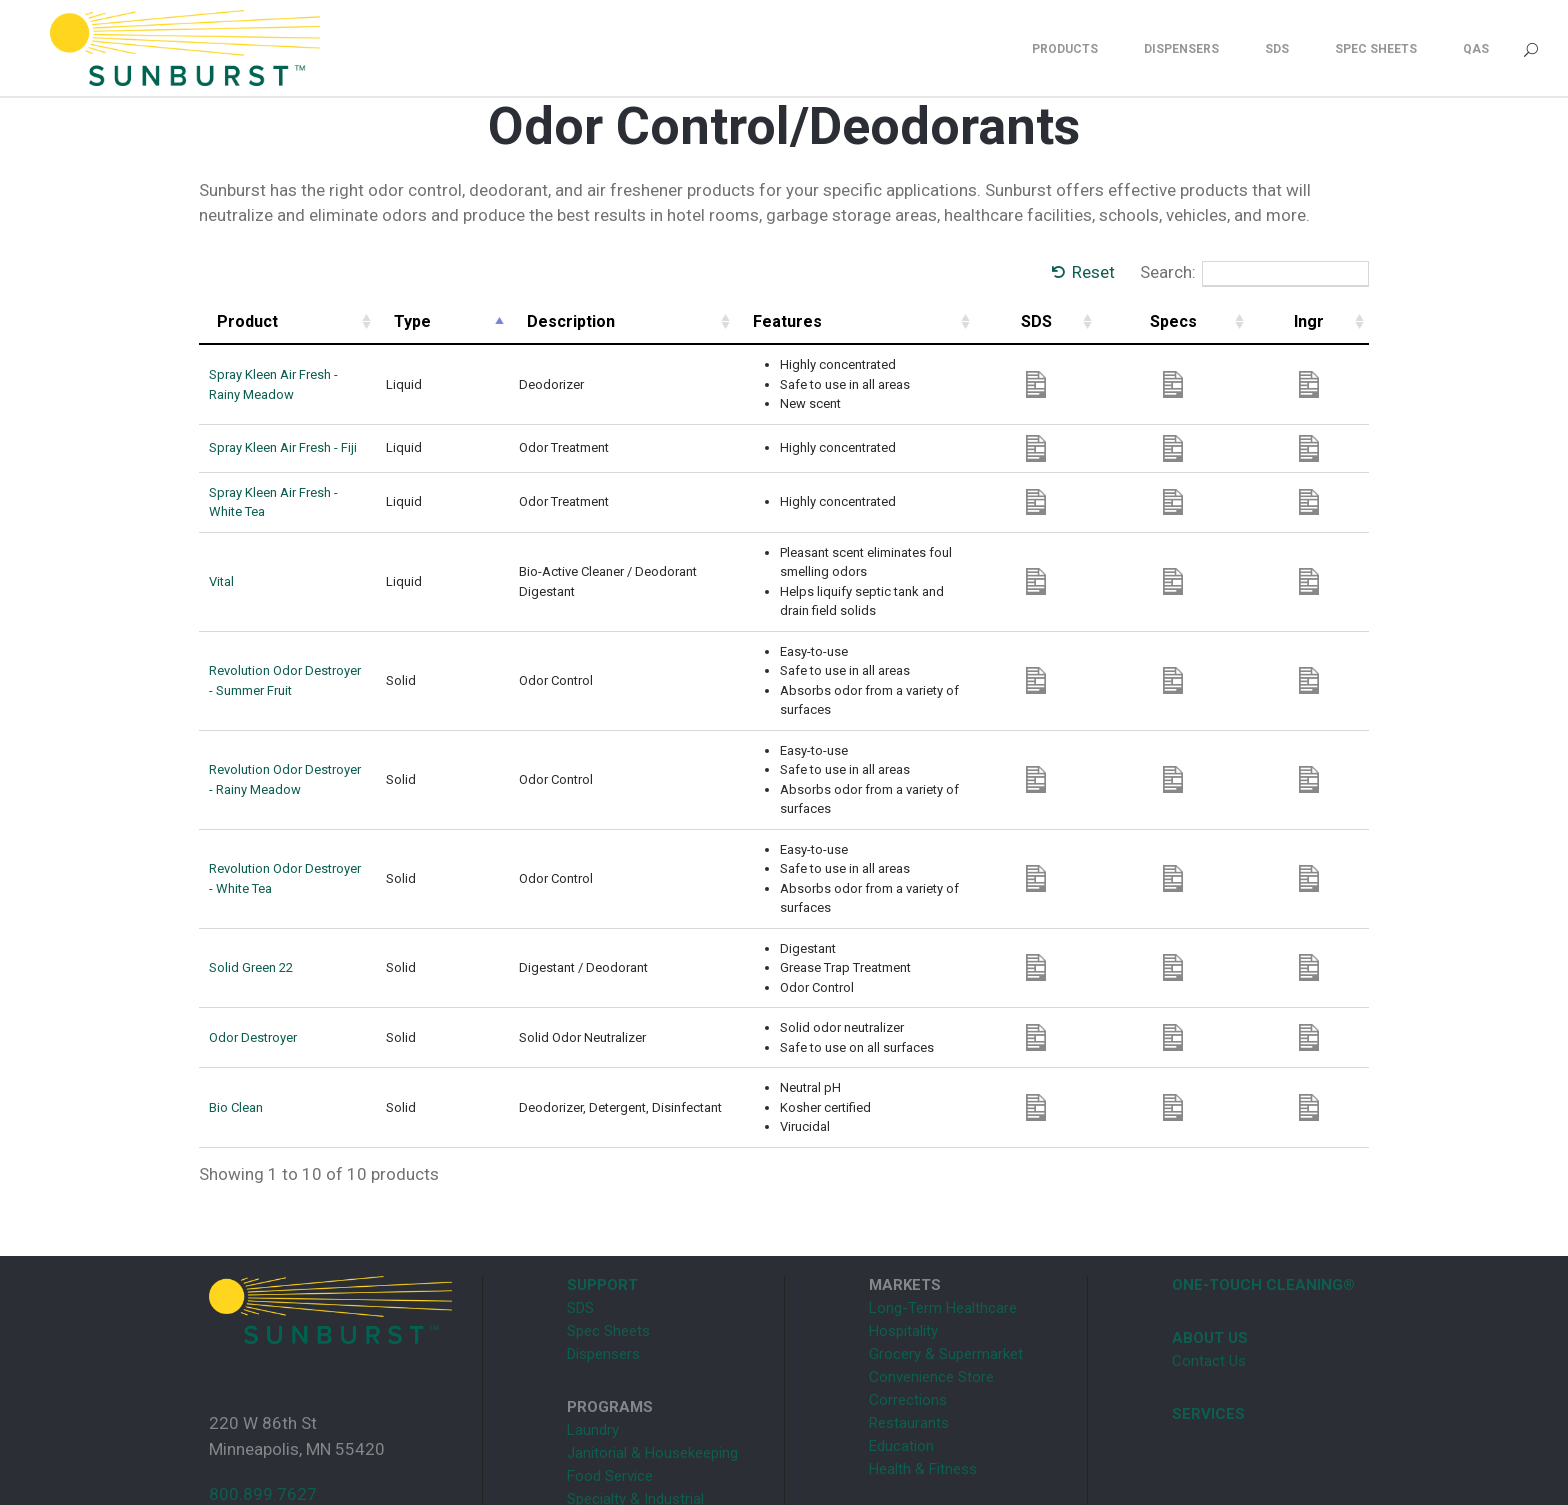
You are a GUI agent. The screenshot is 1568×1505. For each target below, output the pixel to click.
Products (1065, 49)
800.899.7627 (263, 1384)
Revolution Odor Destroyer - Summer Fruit (328, 619)
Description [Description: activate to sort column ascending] (607, 321)
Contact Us (1209, 1251)
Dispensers (1181, 49)
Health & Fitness (923, 1359)
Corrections (908, 1290)
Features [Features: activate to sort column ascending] (864, 321)
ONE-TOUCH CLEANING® (1263, 1175)
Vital (221, 549)
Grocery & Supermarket (946, 1244)
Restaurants (909, 1313)
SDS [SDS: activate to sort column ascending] (1178, 321)
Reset (1093, 272)
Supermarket (609, 1412)
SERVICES (1208, 1304)
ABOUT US (1210, 1228)
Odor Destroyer (253, 927)
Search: (1254, 274)
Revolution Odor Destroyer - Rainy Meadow (332, 698)
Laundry (593, 1320)
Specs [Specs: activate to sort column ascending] (1256, 321)
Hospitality (903, 1221)
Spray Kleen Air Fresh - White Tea (303, 495)
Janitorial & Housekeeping (652, 1343)
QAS (1476, 49)
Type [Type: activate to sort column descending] (504, 321)
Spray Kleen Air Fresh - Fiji (283, 447)
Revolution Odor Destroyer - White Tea (318, 778)
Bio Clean (236, 997)
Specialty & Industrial (635, 1389)
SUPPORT (602, 1175)
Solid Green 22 (251, 857)
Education (901, 1336)
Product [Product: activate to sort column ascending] (247, 321)
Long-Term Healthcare (943, 1198)
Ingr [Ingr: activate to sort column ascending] (1334, 321)
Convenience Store (931, 1267)
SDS (1277, 49)
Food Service (610, 1366)
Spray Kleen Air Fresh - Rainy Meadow (317, 384)
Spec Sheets (1376, 49)
